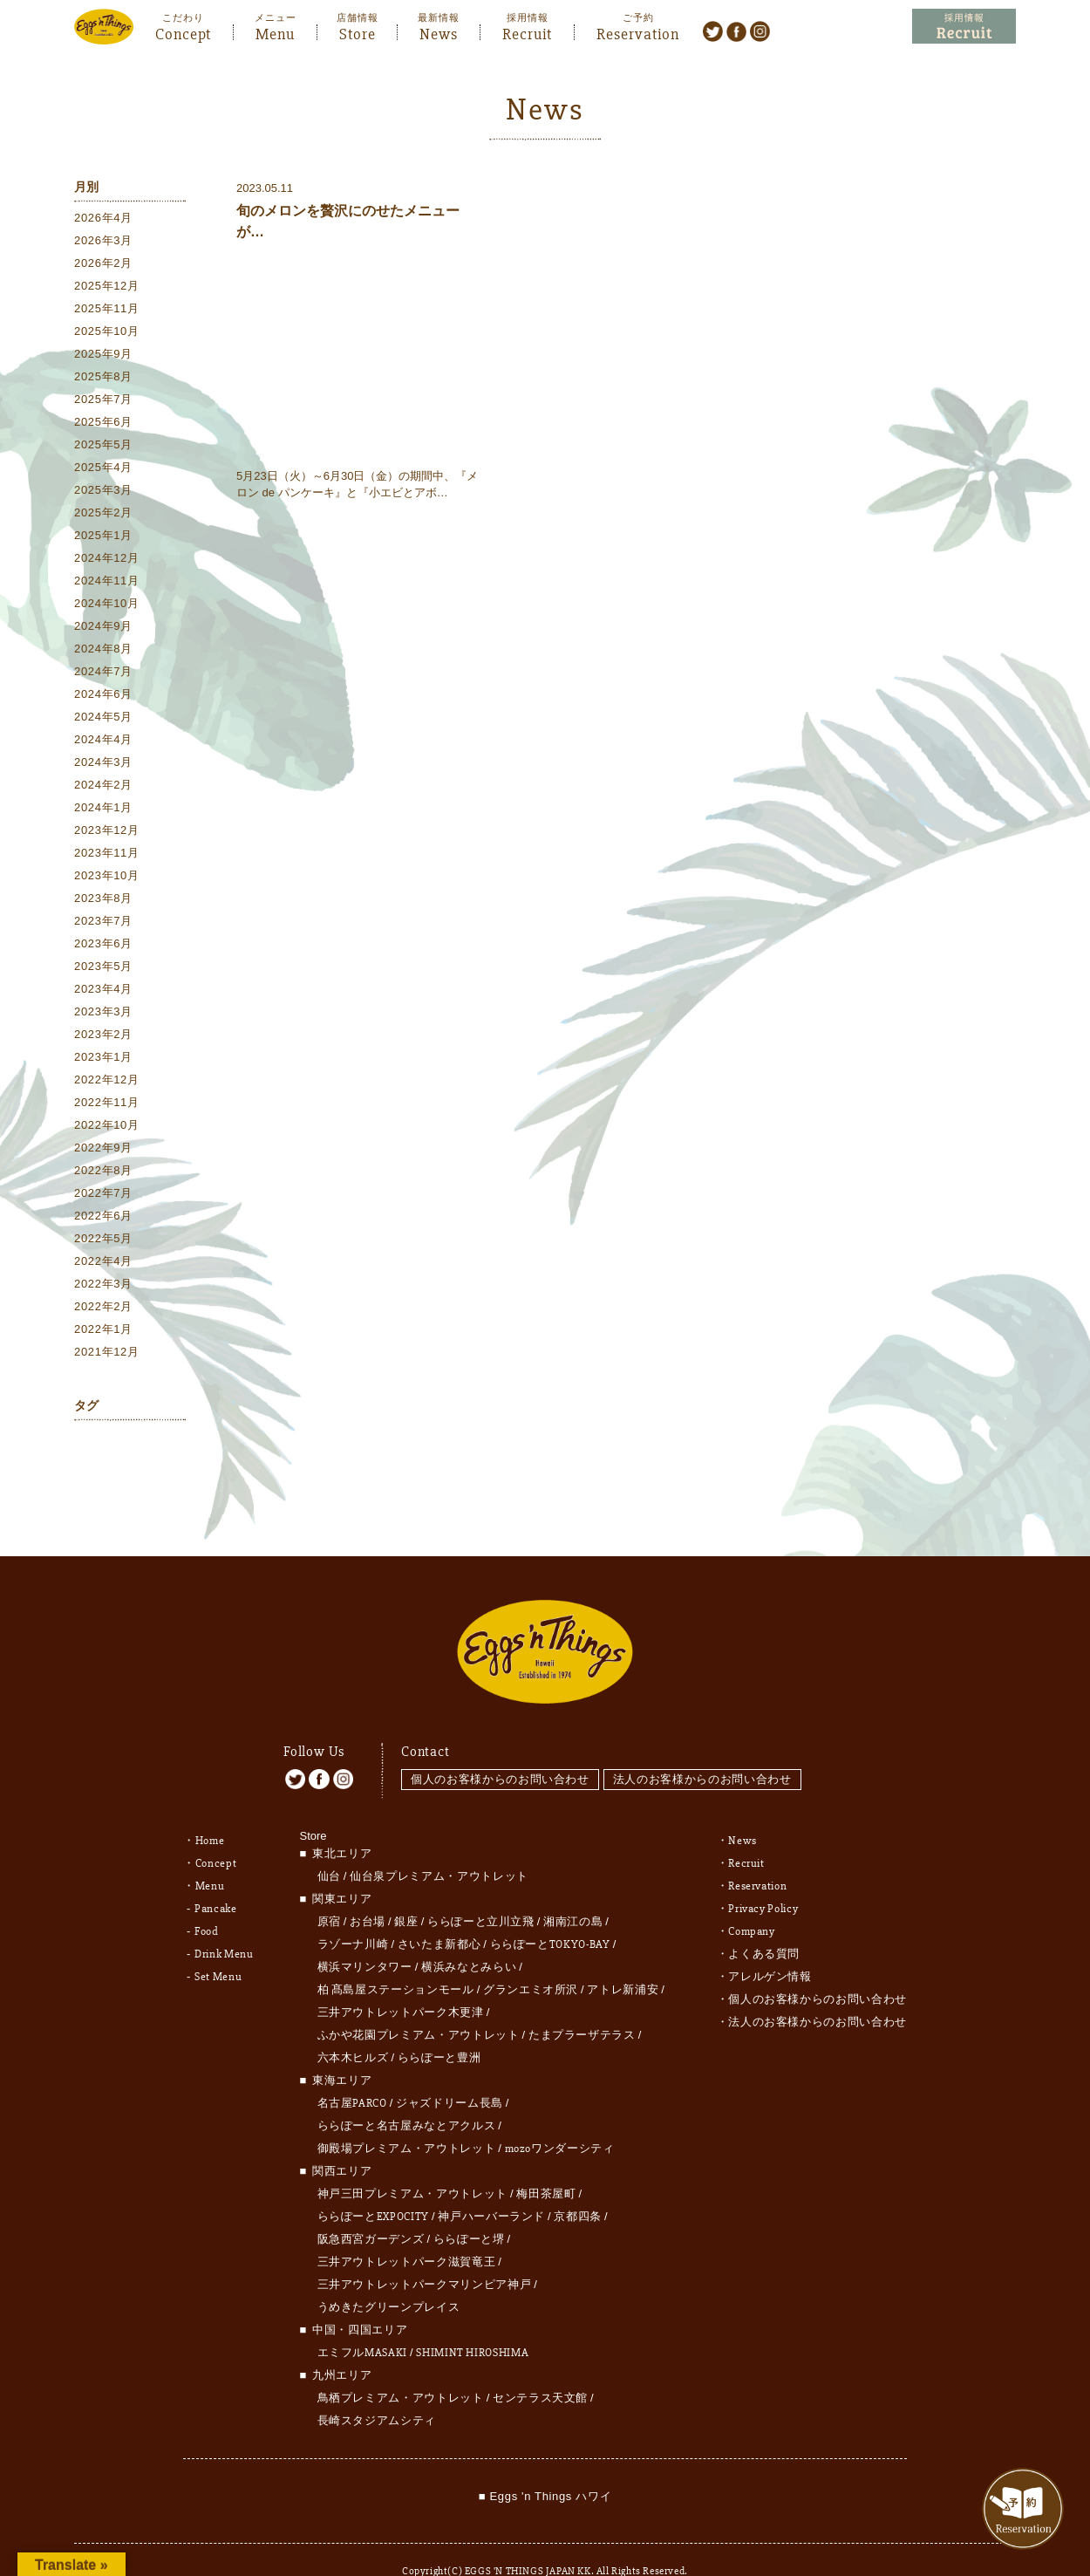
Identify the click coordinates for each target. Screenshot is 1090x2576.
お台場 (367, 1889)
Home (210, 1808)
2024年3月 (103, 764)
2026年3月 (103, 242)
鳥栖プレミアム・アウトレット (400, 2366)
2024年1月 (103, 810)
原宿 (329, 1889)
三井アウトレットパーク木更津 (400, 1980)
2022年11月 (107, 1104)
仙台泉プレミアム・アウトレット (439, 1844)
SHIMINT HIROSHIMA (472, 2320)
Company (751, 1899)
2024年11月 (107, 583)
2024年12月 (107, 560)
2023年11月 (107, 855)
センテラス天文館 (540, 2366)
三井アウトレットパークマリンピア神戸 (424, 2252)
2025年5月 (103, 447)
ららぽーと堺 (469, 2207)
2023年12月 (107, 832)
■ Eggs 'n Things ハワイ (545, 2463)
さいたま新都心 (439, 1912)
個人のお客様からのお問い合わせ (500, 1746)
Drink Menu (224, 1922)
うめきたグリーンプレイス (388, 2275)
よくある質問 (764, 1922)
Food (206, 1899)
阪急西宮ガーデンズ (371, 2207)
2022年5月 (103, 1240)
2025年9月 (103, 356)
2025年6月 (103, 424)
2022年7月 (103, 1195)
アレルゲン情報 (770, 1944)
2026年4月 (103, 220)
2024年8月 (103, 651)
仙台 (329, 1844)
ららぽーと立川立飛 (481, 1889)
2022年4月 (103, 1263)
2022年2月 (103, 1308)
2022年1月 (103, 1331)
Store (357, 32)
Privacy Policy (763, 1876)
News (439, 32)
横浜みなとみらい (468, 1935)
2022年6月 (103, 1218)
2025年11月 (107, 311)
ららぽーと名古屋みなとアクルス (406, 2094)
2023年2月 (103, 1036)
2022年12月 (107, 1082)
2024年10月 (107, 605)
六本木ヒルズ (353, 2026)
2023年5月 (103, 968)
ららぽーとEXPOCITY (373, 2184)
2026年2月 (103, 265)
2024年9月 (103, 628)
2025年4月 (103, 469)
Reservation (638, 32)
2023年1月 (103, 1059)
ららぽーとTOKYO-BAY (550, 1912)
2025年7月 (103, 401)
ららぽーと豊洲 (439, 2026)
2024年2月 (103, 787)
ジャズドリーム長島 (449, 2071)
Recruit (527, 32)
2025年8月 (103, 379)
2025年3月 (103, 492)
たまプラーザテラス (582, 2003)
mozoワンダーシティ (560, 2116)
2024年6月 (103, 696)
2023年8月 (103, 900)
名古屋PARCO (352, 2071)
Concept (183, 32)
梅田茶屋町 (546, 2162)
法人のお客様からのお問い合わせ (706, 1746)
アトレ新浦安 (622, 1957)
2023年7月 (103, 923)
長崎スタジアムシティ (377, 2388)
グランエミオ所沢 (530, 1957)
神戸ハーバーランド (491, 2184)
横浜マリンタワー (364, 1935)
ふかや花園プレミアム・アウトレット (418, 2003)
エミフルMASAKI (362, 2320)
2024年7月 (103, 673)
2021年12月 (107, 1354)
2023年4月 (103, 991)
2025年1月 (103, 537)
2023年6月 (103, 946)
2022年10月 (107, 1127)
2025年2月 (103, 515)
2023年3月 (103, 1014)
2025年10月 (107, 333)
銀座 (406, 1889)
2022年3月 (103, 1286)
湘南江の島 (573, 1889)
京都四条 (578, 2184)
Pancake (215, 1876)
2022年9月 (103, 1150)
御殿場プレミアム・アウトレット (406, 2116)
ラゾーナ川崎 (353, 1912)
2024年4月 (103, 741)
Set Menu (218, 1944)
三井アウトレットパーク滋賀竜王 (406, 2230)
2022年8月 (103, 1172)
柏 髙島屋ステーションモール (395, 1957)
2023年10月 (107, 878)
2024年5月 (103, 719)
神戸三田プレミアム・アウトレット (412, 2162)
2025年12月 (107, 288)
